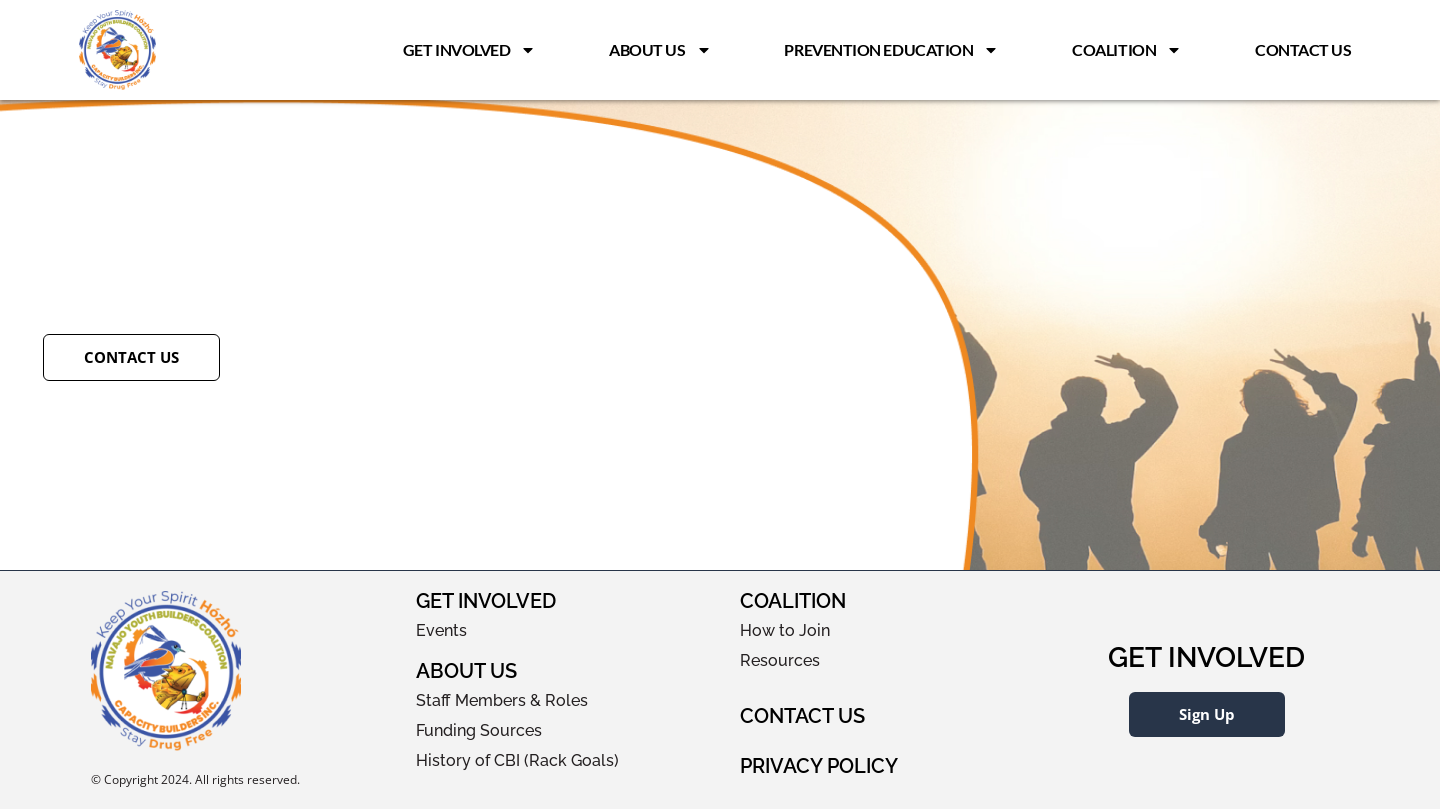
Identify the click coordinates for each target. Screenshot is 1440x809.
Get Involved (470, 50)
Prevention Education (891, 50)
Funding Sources (479, 730)
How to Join (785, 630)
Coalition (1127, 50)
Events (441, 630)
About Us (660, 50)
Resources (780, 660)
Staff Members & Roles (502, 700)
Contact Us (1303, 49)
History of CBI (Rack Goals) (517, 760)
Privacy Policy (819, 766)
